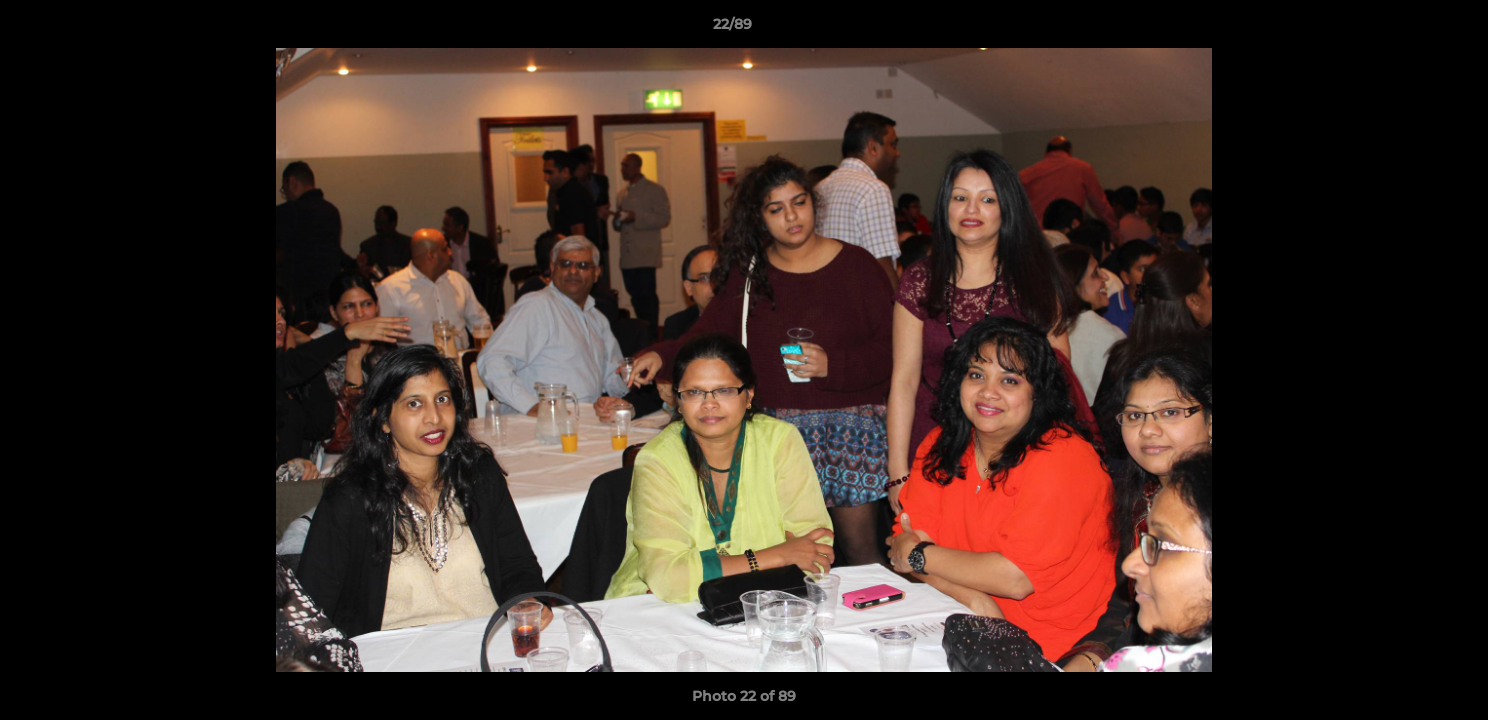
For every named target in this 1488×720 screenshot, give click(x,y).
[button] (1404, 29)
